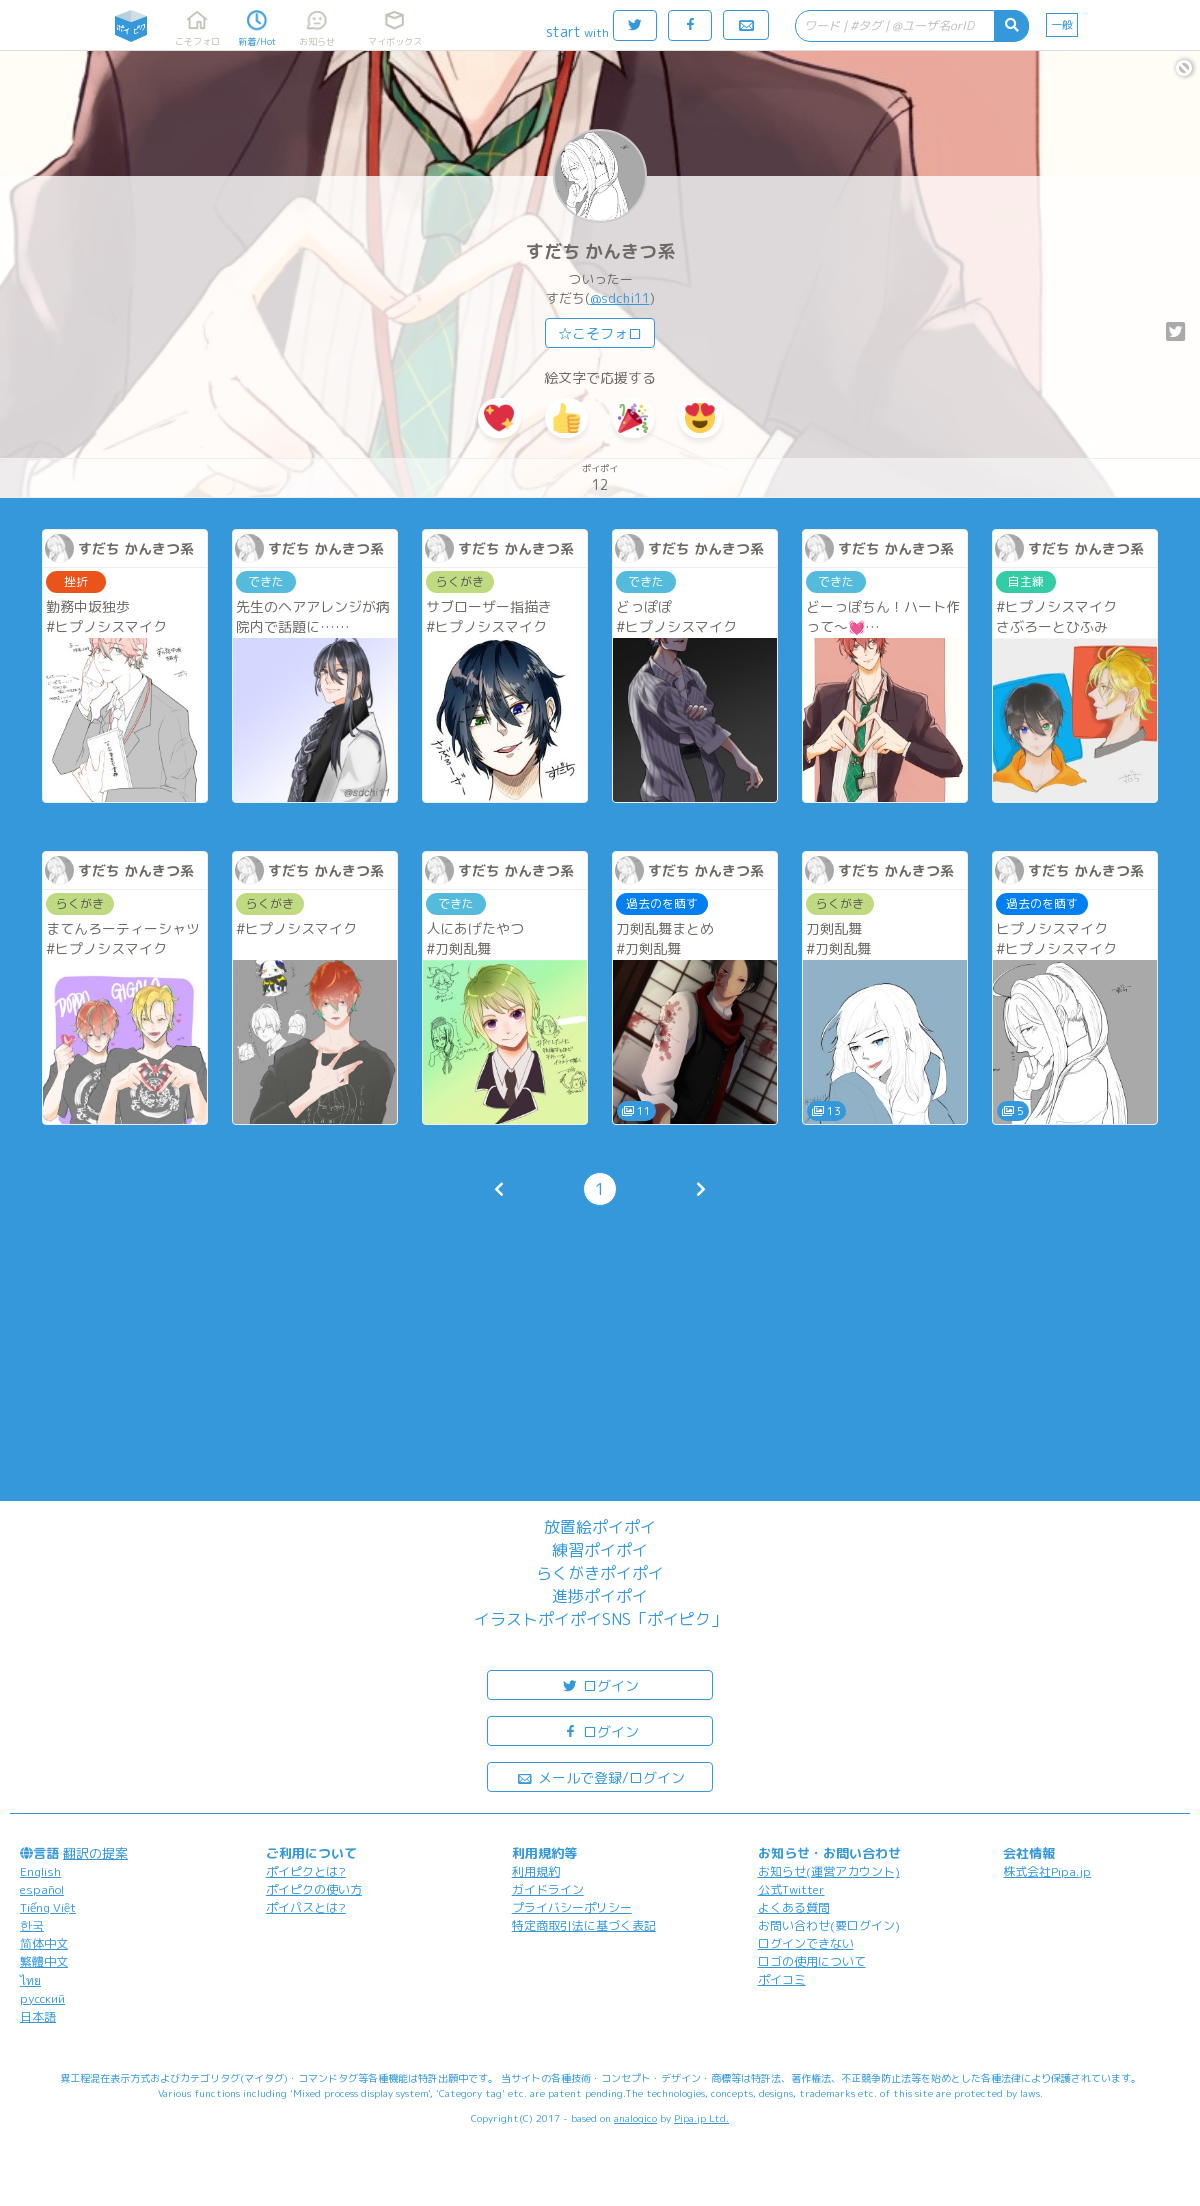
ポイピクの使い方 (314, 1889)
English (40, 1871)
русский (42, 1998)
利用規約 (536, 1871)
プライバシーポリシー (572, 1907)
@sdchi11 (620, 298)
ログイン (600, 1684)
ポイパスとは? (306, 1907)
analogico (635, 2118)
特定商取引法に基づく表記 (584, 1925)
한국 (32, 1925)
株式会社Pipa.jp (1047, 1871)
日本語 (38, 2016)
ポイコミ (782, 1979)
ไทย (30, 1980)
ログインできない (806, 1943)
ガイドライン (548, 1889)
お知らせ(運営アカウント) (829, 1871)
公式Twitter (791, 1889)
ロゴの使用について (812, 1961)
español (42, 1889)
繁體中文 (44, 1961)
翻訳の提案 (95, 1853)
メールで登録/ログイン (600, 1776)
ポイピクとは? (306, 1871)
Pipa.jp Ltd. (701, 2118)
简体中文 (44, 1943)
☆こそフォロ (600, 333)
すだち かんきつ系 (600, 251)
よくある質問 (794, 1907)
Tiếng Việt (48, 1907)
